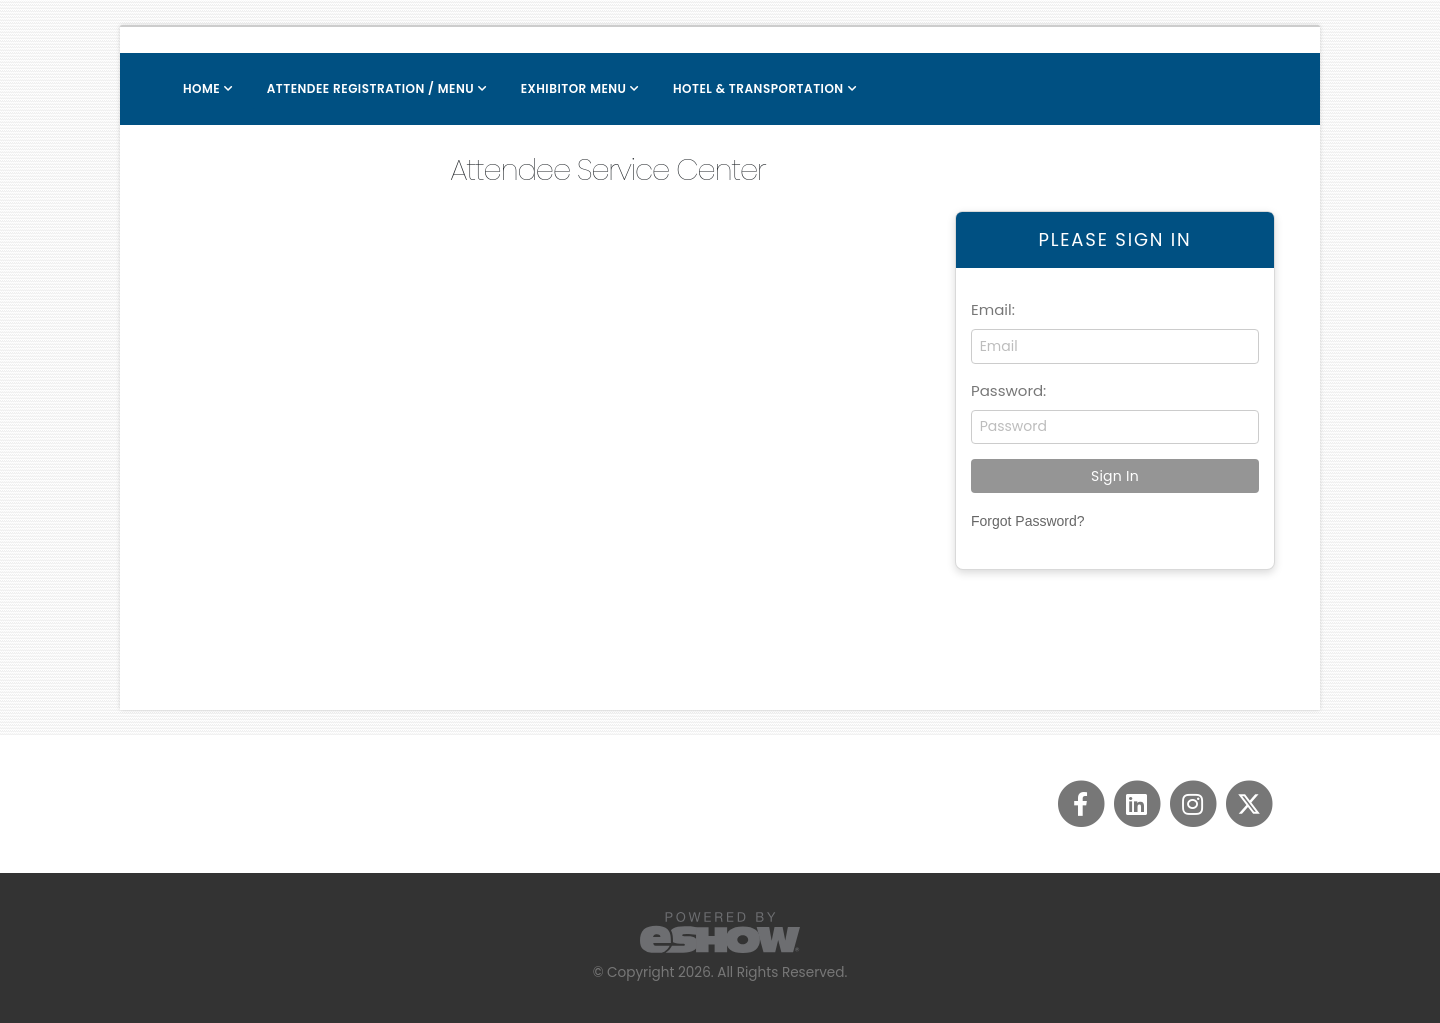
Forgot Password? (1028, 521)
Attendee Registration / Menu (370, 88)
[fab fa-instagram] (1194, 802)
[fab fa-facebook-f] (1082, 802)
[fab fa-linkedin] (1138, 802)
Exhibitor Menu (574, 88)
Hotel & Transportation (758, 88)
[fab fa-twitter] (1248, 802)
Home (201, 88)
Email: (993, 309)
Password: (1008, 390)
